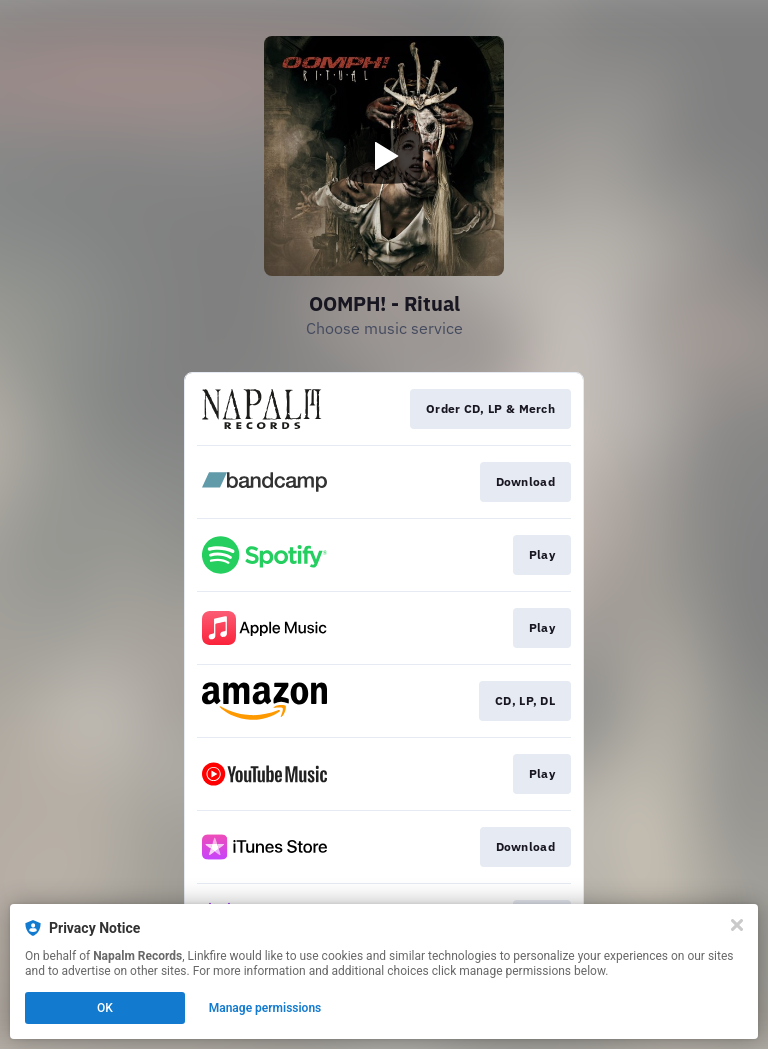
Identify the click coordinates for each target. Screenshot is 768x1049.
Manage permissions (265, 1008)
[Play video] (384, 156)
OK (105, 1008)
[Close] (737, 925)
